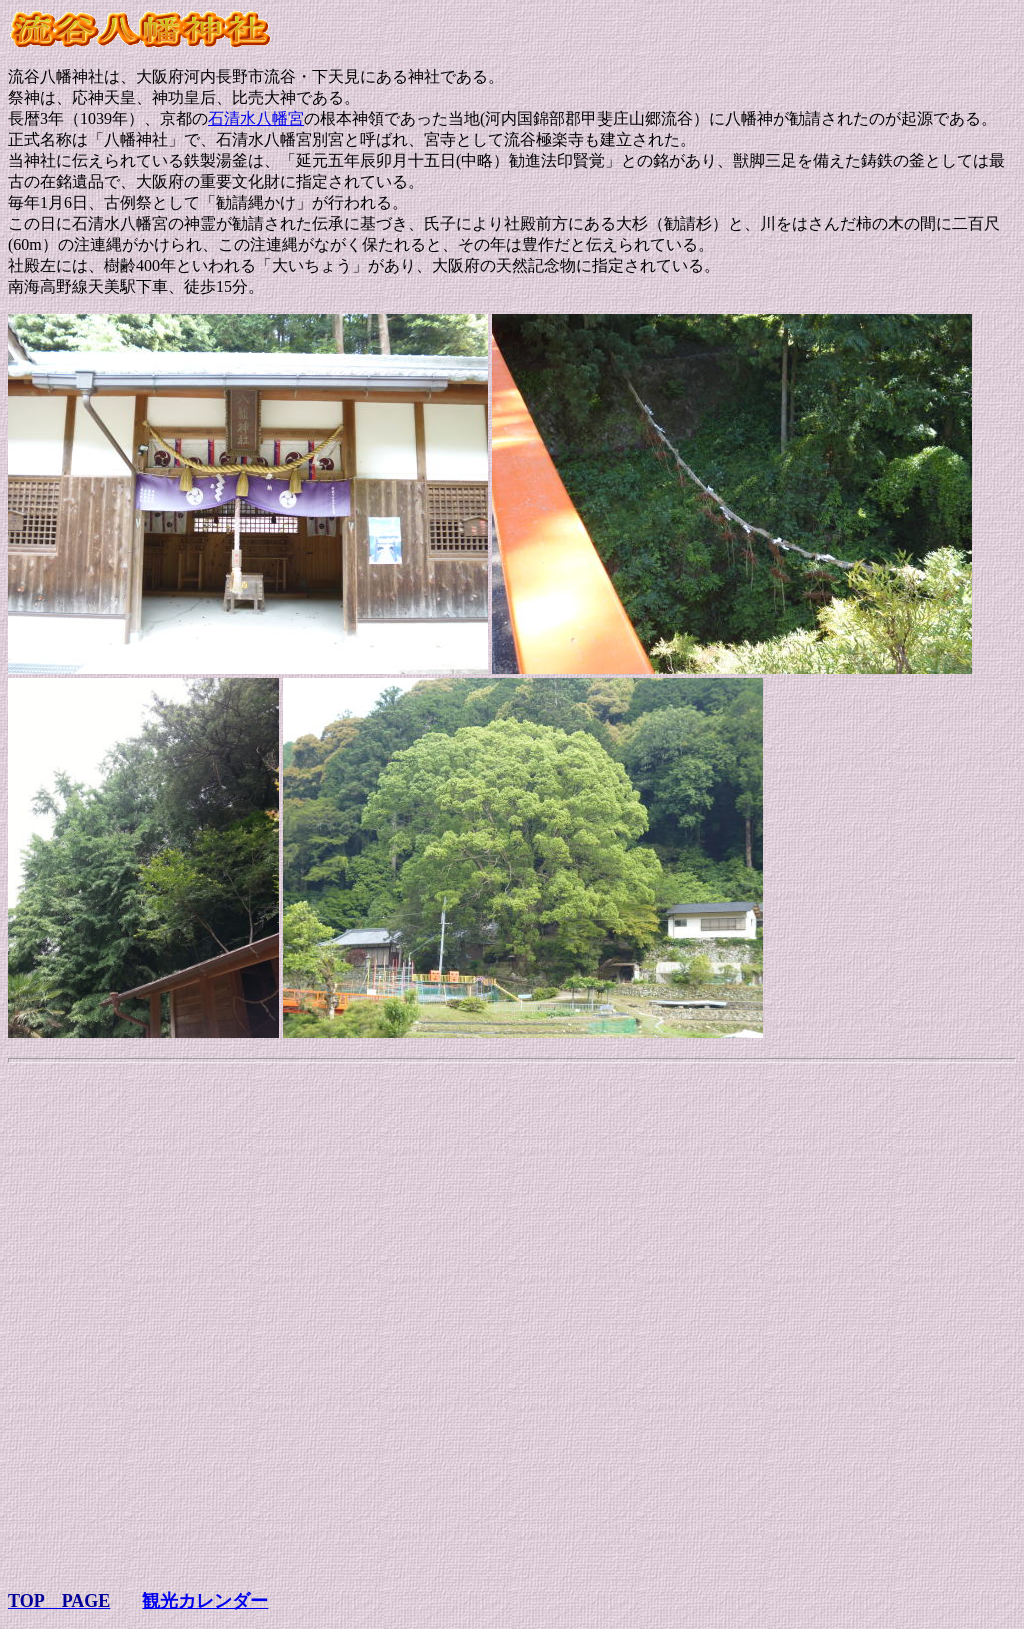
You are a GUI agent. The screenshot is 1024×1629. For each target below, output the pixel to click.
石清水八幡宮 (256, 118)
